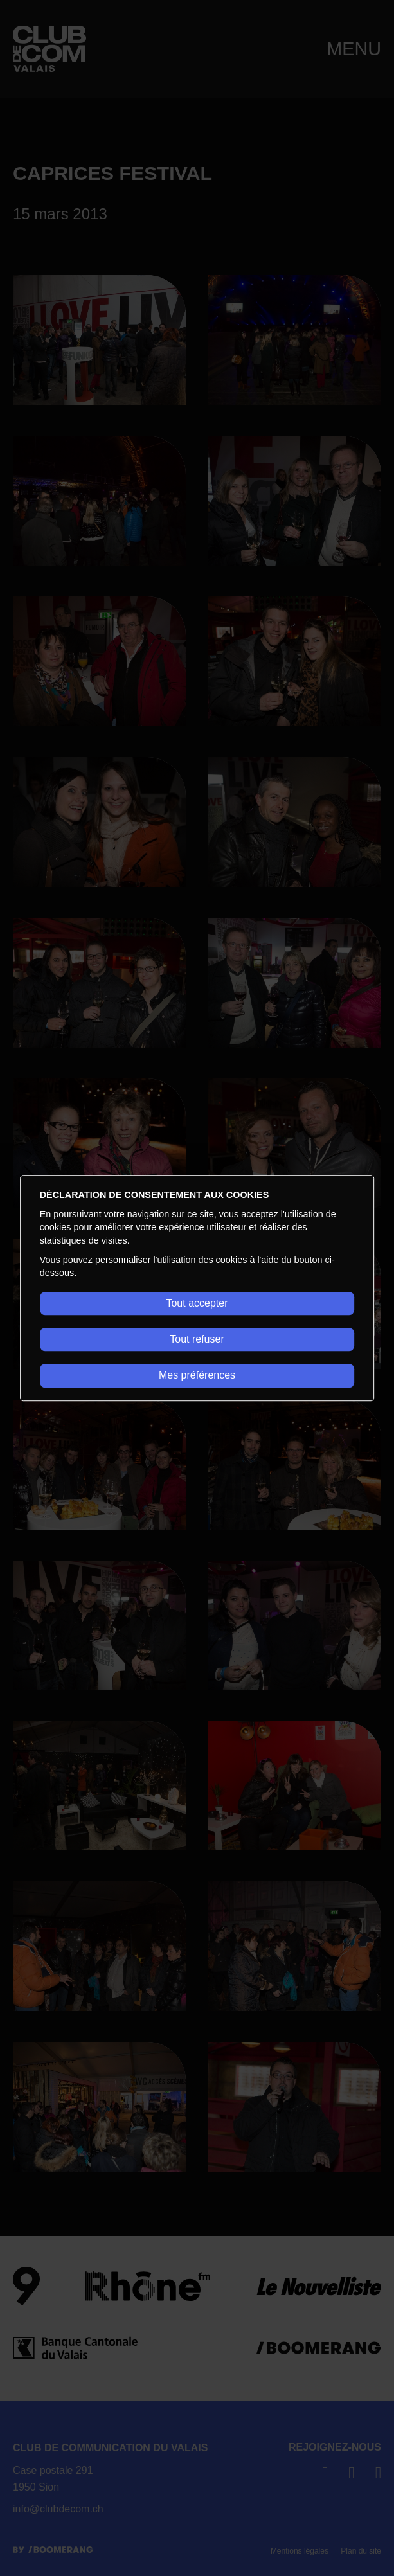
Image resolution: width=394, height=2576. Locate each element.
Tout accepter (197, 1303)
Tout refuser (197, 1339)
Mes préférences (197, 1375)
